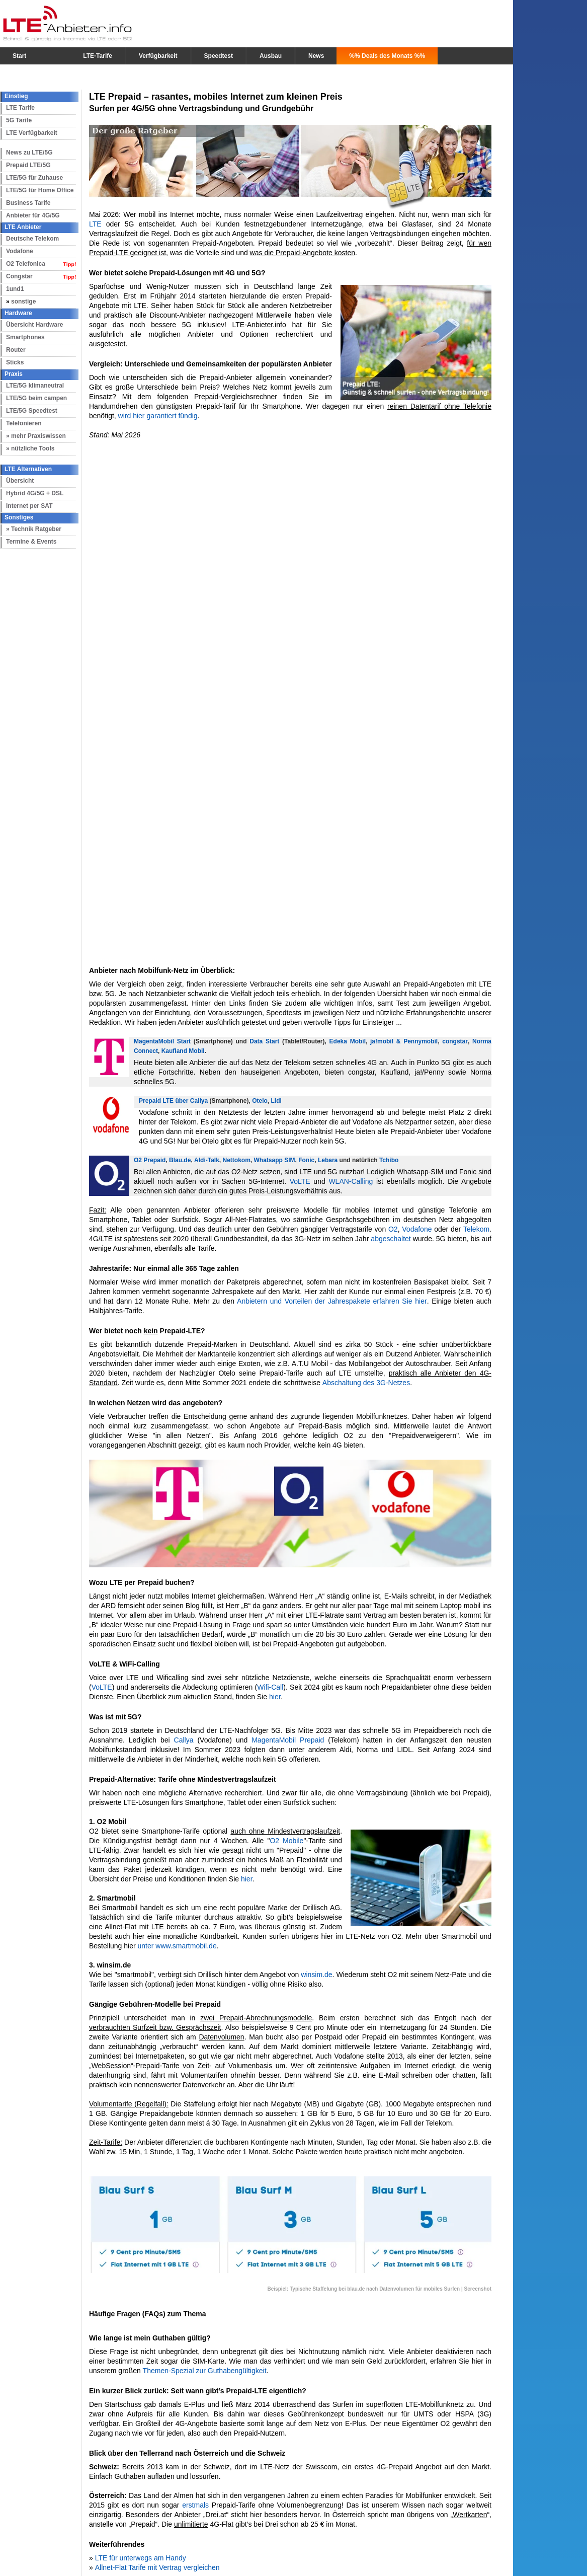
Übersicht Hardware (34, 324)
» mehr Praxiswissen (36, 435)
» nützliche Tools (30, 448)
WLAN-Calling (350, 1181)
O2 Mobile (286, 1841)
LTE (95, 224)
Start (19, 55)
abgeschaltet (390, 1239)
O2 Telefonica (25, 263)
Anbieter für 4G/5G (33, 215)
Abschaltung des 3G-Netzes (366, 1383)
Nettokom (236, 1160)
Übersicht (20, 480)
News (316, 55)
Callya (184, 1740)
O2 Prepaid (149, 1160)
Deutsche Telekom (32, 238)
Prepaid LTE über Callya (173, 1100)
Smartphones (25, 337)
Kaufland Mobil (183, 1050)
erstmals (195, 2505)
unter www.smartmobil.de (177, 1946)
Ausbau (271, 55)
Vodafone (19, 251)
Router (16, 349)
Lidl (276, 1100)
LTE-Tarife (97, 55)
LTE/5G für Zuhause (34, 177)
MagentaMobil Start (162, 1041)
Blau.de (180, 1160)
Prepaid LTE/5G (28, 165)
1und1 (15, 288)
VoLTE (300, 1181)
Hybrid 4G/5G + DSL (34, 493)
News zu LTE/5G (29, 152)
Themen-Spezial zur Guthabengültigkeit (205, 2371)
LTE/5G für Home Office (39, 190)
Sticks (15, 362)
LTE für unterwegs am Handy (139, 2558)
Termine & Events (31, 541)
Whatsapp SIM (274, 1160)
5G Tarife (19, 120)
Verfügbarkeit (158, 55)
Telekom (476, 1229)
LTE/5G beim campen (36, 398)
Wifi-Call (270, 1687)
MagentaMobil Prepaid (287, 1740)
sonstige (23, 301)
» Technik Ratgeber (33, 529)
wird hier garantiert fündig (158, 416)
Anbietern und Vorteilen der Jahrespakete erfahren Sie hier (330, 1301)
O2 (393, 1229)
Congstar (19, 276)
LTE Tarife (20, 107)
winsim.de (316, 1975)
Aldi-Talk (206, 1160)
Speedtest (218, 55)
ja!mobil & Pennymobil (404, 1041)
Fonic (306, 1160)
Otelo (260, 1100)
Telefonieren (23, 423)
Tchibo (388, 1160)
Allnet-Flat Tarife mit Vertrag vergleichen (157, 2567)
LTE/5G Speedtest (31, 410)
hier (275, 1697)
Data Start (264, 1041)
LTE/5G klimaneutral (35, 385)
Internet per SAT (29, 505)
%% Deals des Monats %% (387, 55)
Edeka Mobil (347, 1041)
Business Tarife (28, 202)
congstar (455, 1041)
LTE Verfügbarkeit (31, 132)
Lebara (328, 1160)
